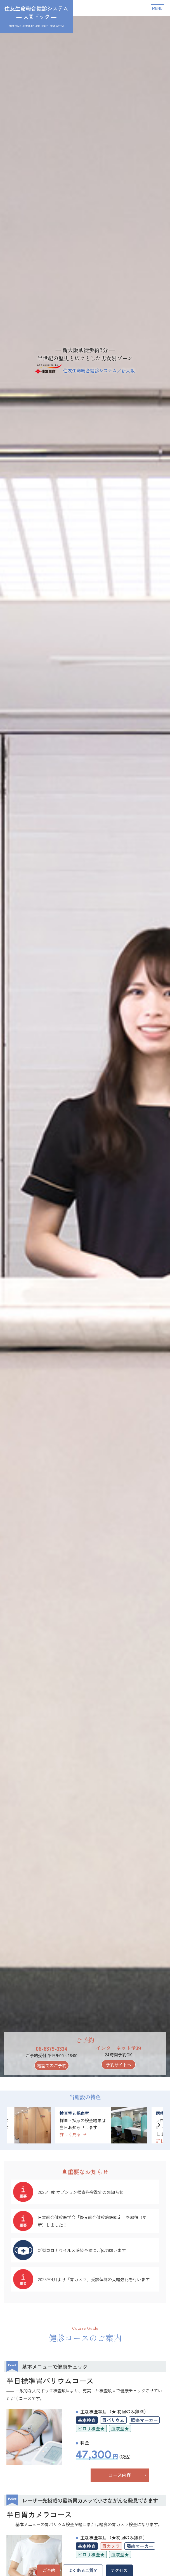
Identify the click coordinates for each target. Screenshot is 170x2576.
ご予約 (48, 2570)
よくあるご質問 (83, 2570)
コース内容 (119, 2475)
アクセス (119, 2570)
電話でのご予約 (51, 2065)
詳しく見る (73, 2134)
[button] (159, 2125)
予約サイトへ (118, 2064)
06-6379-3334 (51, 2048)
